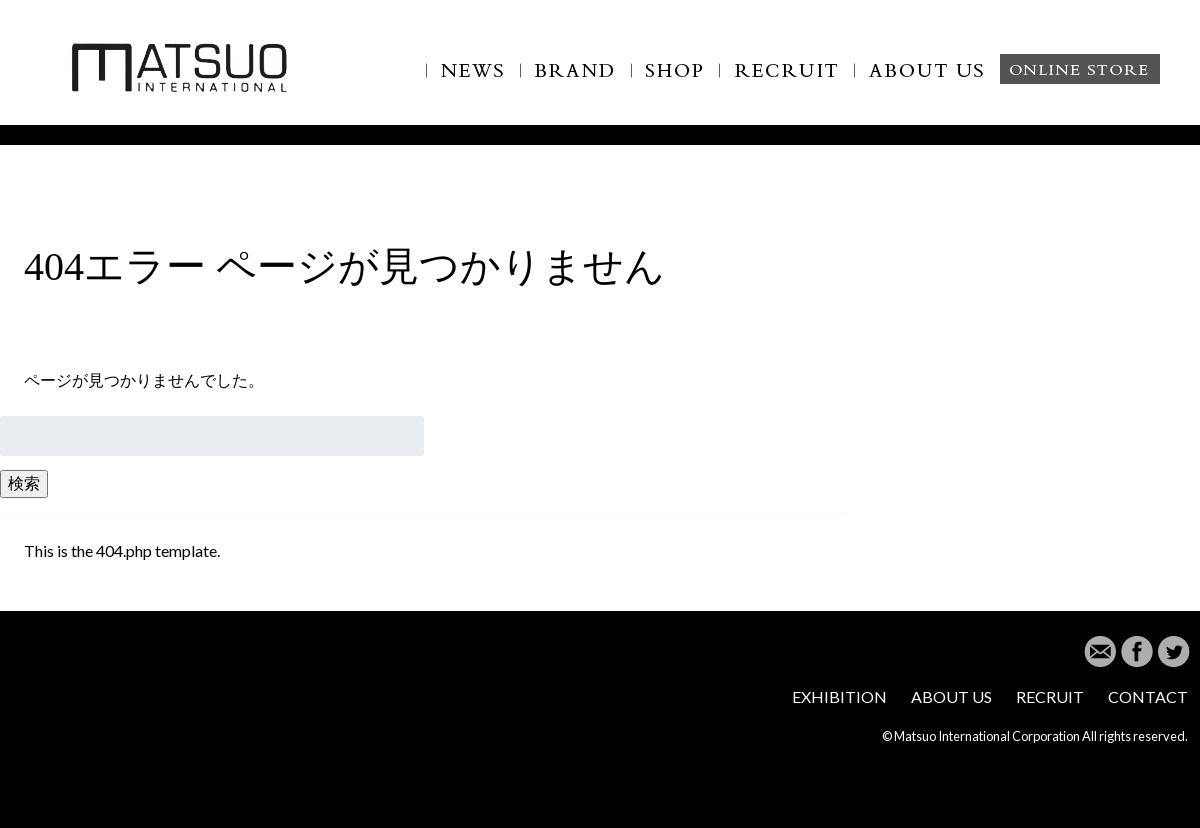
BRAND (576, 81)
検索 (24, 482)
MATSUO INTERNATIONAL (180, 66)
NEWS (473, 81)
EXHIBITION (839, 696)
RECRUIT (1050, 696)
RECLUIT (787, 81)
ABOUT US (940, 81)
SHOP (676, 81)
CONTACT (1148, 696)
